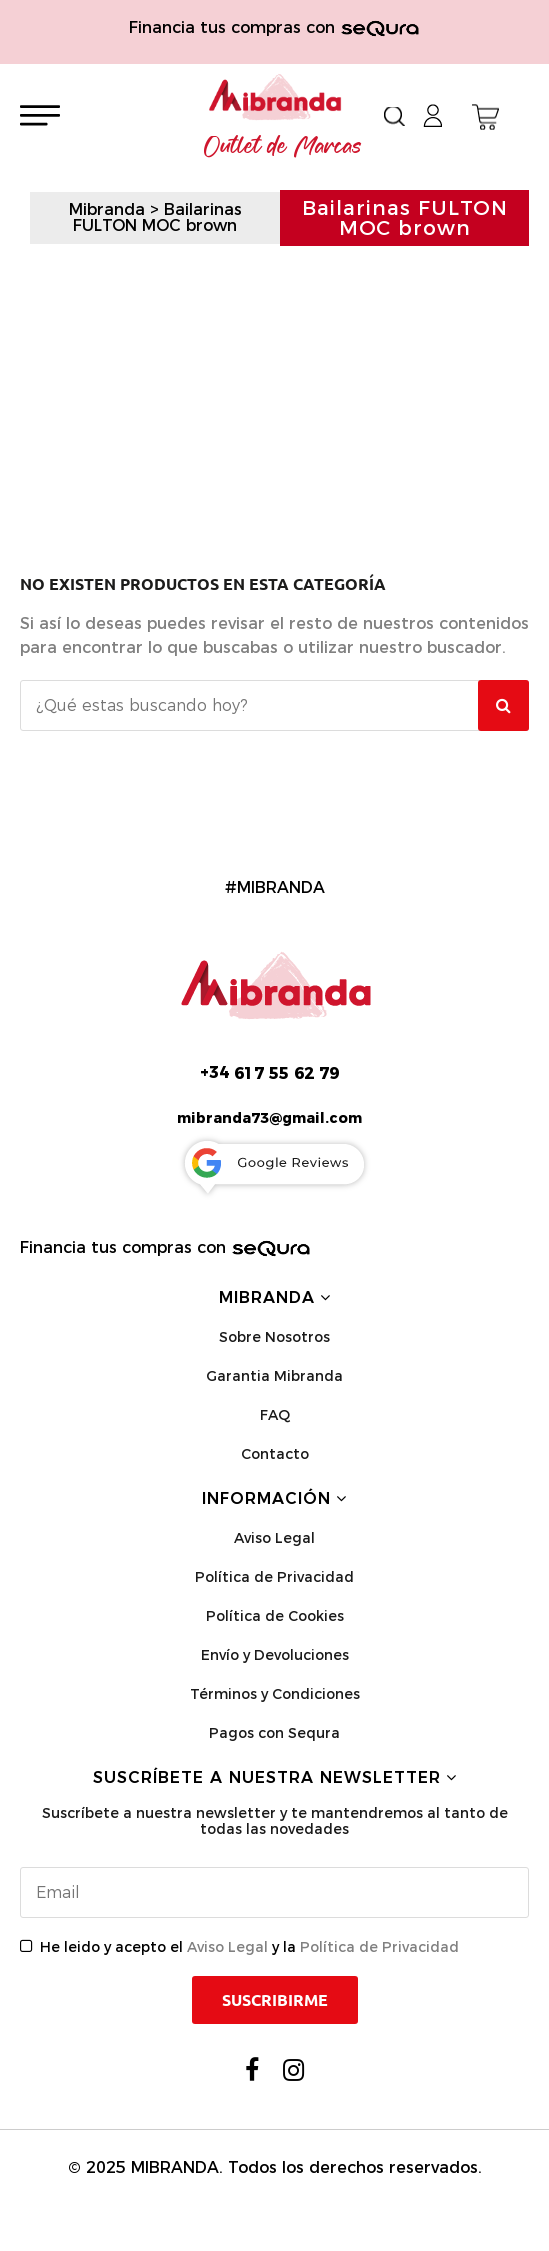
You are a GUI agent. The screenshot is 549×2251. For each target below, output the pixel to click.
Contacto (275, 1454)
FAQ (275, 1415)
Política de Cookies (275, 1616)
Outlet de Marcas (283, 147)
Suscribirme (275, 2000)
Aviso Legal (274, 1538)
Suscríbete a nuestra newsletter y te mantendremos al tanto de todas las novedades (275, 1821)
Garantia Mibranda (274, 1376)
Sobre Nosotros (274, 1337)
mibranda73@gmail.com (269, 1118)
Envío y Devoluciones (275, 1655)
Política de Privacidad (274, 1577)
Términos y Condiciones (275, 1694)
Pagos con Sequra (274, 1733)
